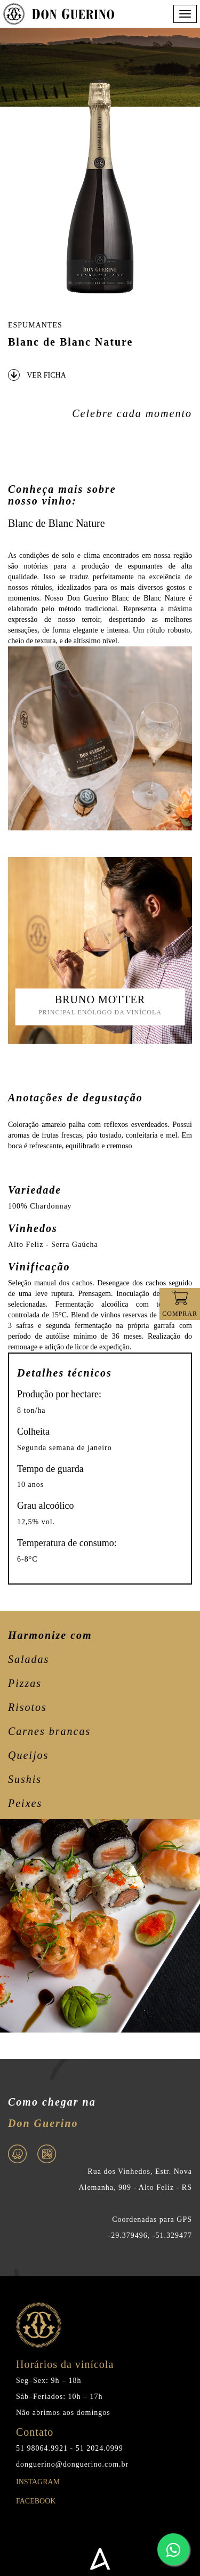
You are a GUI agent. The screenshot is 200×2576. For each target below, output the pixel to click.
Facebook (35, 2505)
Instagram (38, 2486)
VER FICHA (37, 375)
